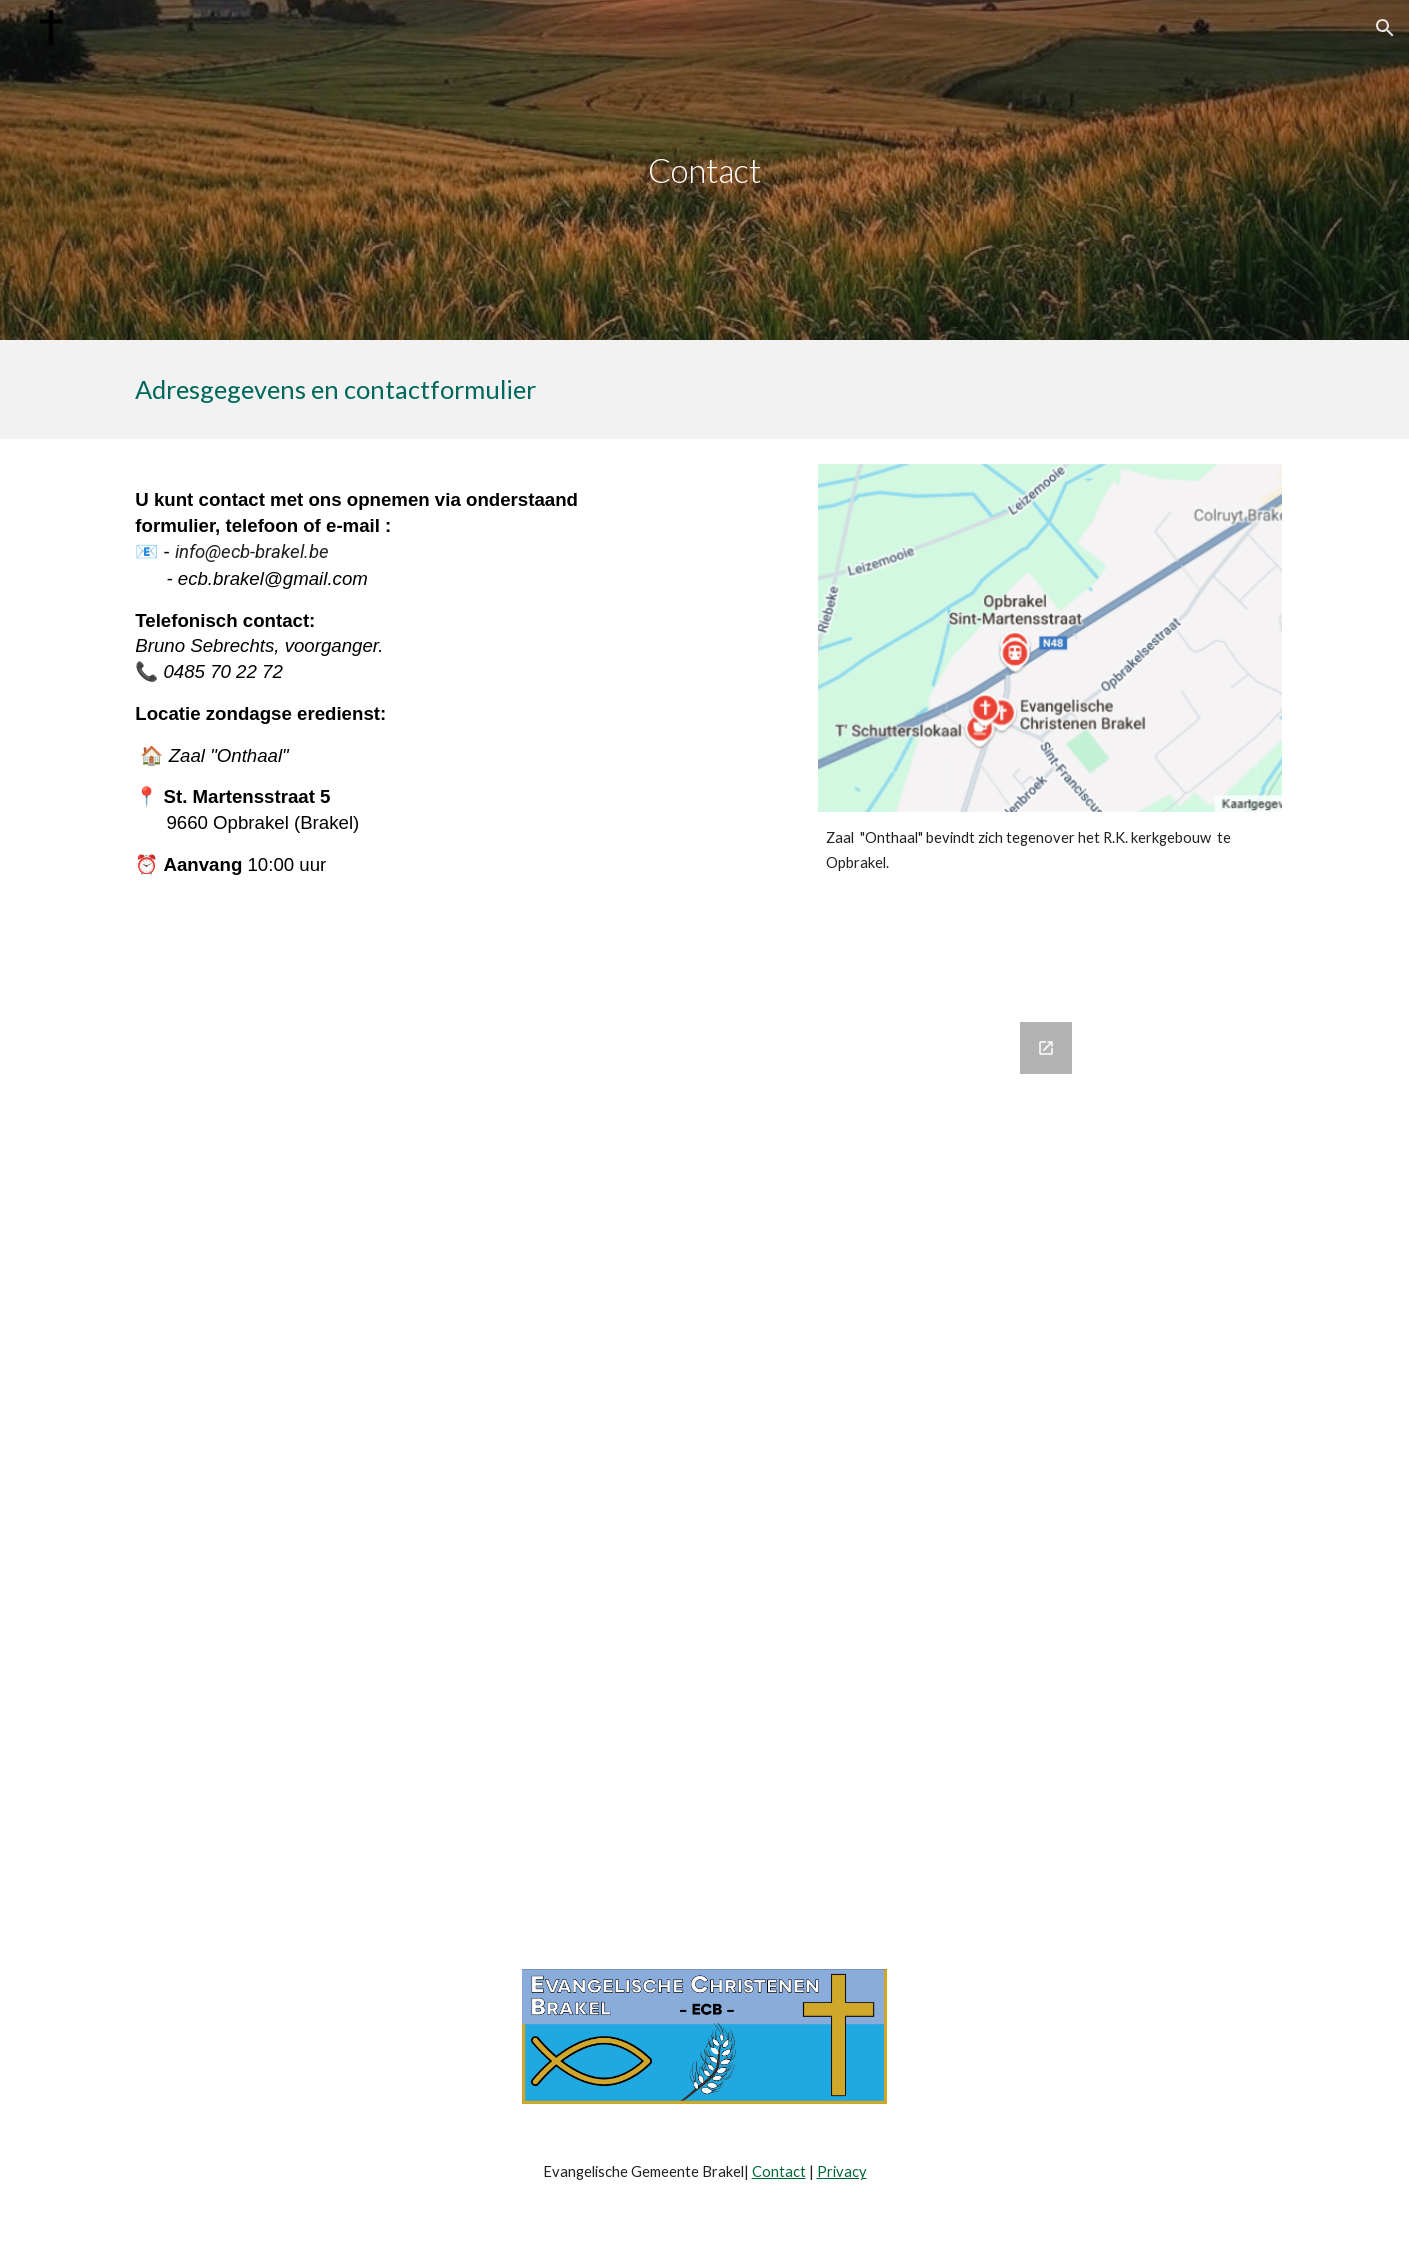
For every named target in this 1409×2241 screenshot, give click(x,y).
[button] (1385, 28)
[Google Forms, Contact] (705, 1438)
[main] (705, 170)
